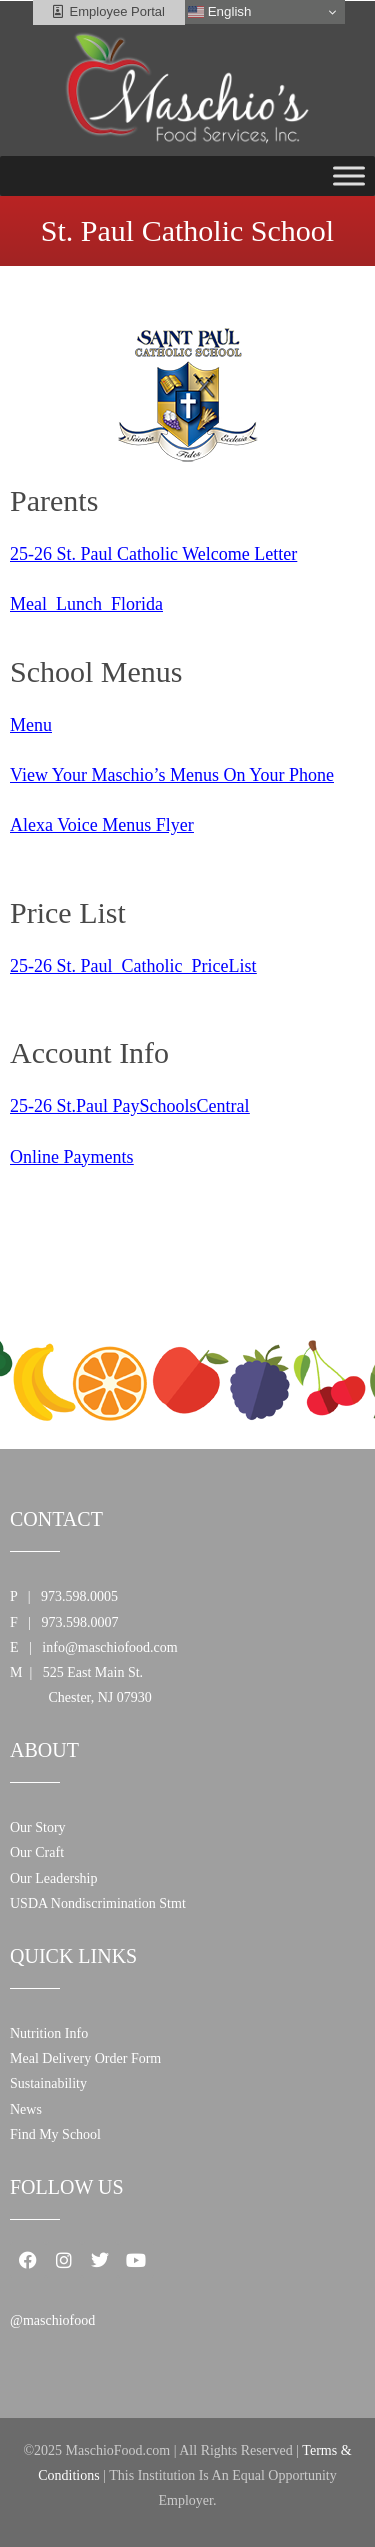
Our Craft (37, 1852)
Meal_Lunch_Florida (86, 604)
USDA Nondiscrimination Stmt (98, 1903)
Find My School (55, 2134)
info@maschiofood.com (109, 1647)
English (219, 12)
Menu (31, 725)
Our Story (38, 1827)
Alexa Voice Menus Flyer (102, 825)
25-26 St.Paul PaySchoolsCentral (130, 1106)
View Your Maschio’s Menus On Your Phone (172, 775)
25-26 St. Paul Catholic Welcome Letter (153, 554)
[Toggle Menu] (349, 175)
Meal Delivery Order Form (85, 2058)
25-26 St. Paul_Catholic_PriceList (133, 966)
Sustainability (48, 2083)
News (26, 2109)
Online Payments (72, 1157)
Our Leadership (53, 1878)
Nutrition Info (49, 2033)
